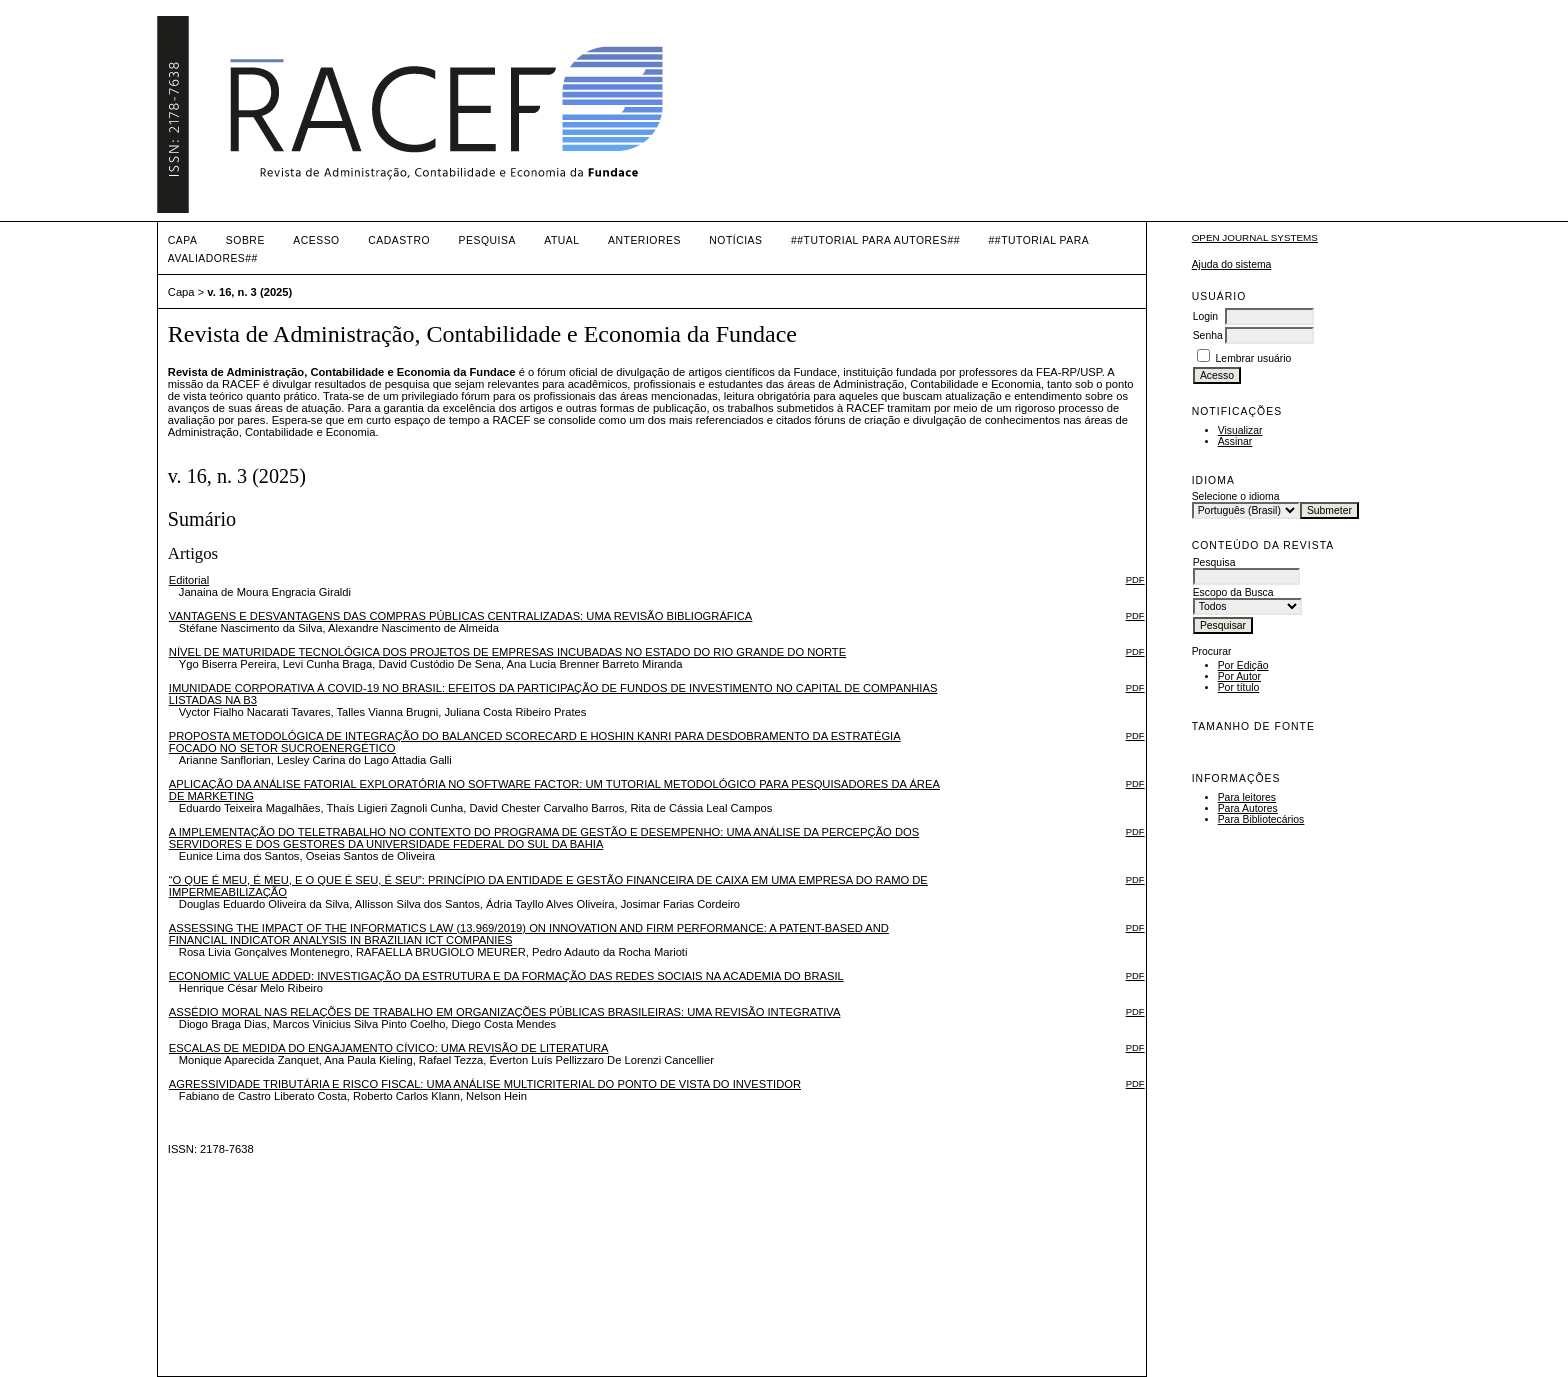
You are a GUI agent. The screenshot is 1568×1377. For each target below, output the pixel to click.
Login (1205, 316)
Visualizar (1240, 430)
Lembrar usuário (1254, 358)
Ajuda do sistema (1232, 264)
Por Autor (1239, 676)
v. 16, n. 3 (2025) (249, 292)
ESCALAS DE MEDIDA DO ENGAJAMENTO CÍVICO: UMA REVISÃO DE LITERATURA (389, 1048)
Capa (183, 240)
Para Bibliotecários (1261, 819)
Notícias (735, 240)
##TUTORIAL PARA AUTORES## (875, 240)
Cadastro (399, 240)
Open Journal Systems (1255, 237)
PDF (1135, 579)
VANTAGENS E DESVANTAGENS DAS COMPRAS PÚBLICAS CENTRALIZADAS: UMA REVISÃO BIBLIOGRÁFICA (461, 616)
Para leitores (1247, 797)
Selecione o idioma (1236, 496)
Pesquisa (487, 240)
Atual (561, 240)
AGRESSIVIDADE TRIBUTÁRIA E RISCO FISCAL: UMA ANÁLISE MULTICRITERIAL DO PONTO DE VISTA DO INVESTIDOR (485, 1084)
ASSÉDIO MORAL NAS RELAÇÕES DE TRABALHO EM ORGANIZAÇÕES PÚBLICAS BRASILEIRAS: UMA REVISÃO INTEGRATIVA (505, 1012)
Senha (1208, 335)
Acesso (316, 240)
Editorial (189, 580)
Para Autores (1248, 808)
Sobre (245, 240)
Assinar (1235, 441)
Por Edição (1243, 665)
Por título (1239, 687)
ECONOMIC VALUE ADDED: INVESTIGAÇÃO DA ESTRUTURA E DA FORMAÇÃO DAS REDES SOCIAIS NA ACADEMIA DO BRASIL (506, 976)
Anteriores (644, 240)
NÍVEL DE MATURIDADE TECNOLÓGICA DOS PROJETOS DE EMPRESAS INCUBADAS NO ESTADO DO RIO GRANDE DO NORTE (507, 652)
